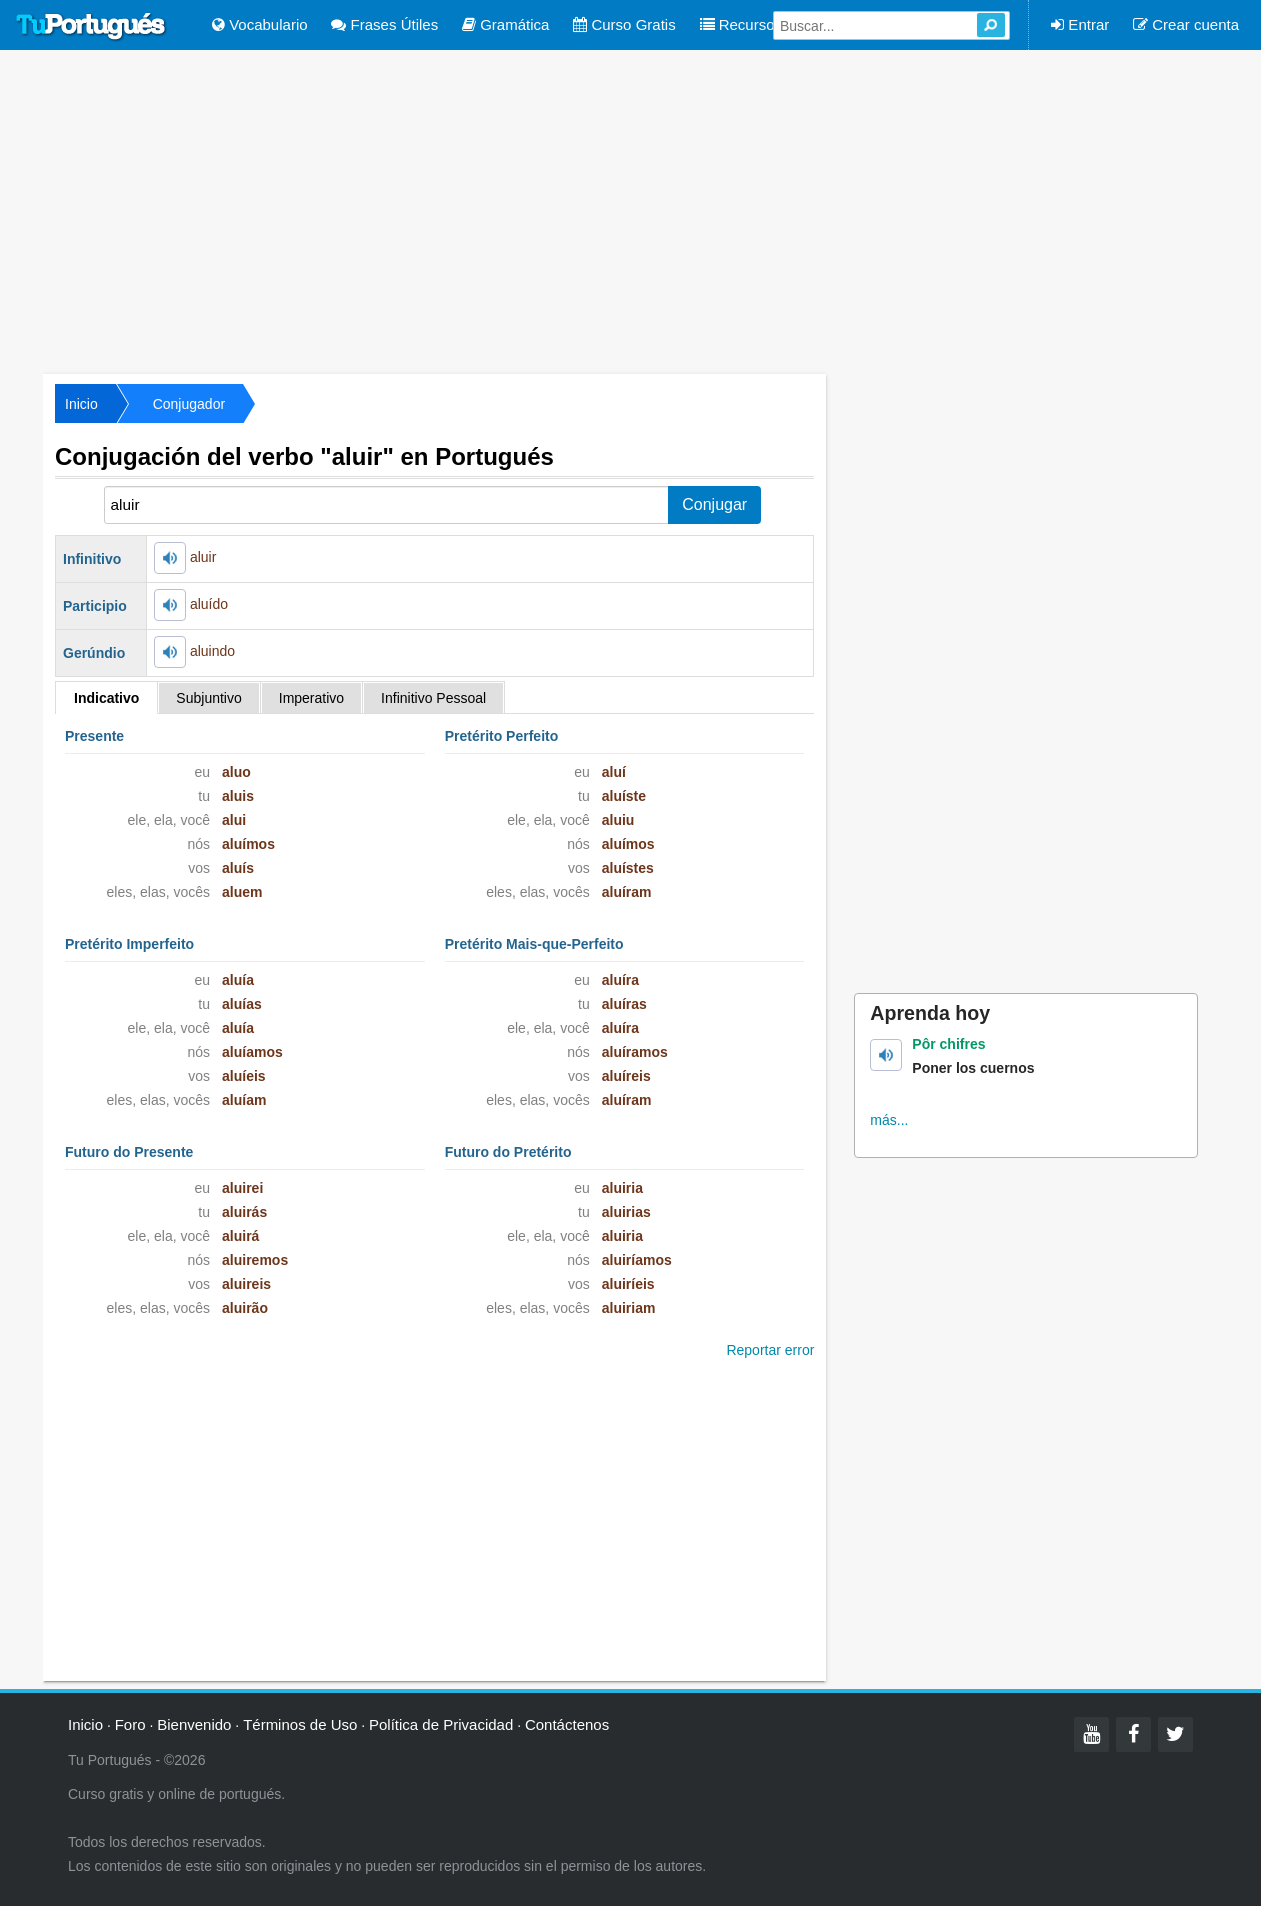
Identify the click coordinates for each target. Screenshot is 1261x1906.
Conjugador (189, 404)
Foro (130, 1724)
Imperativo (311, 698)
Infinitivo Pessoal (433, 698)
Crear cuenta (1186, 24)
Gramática (505, 24)
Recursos (741, 24)
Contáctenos (567, 1724)
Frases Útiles (384, 24)
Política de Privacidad (441, 1724)
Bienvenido (194, 1724)
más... (889, 1120)
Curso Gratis (624, 24)
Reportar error (770, 1350)
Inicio (81, 404)
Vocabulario (260, 24)
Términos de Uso (300, 1724)
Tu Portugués (91, 27)
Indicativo (106, 698)
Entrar (1080, 24)
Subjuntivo (208, 698)
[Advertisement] (631, 210)
